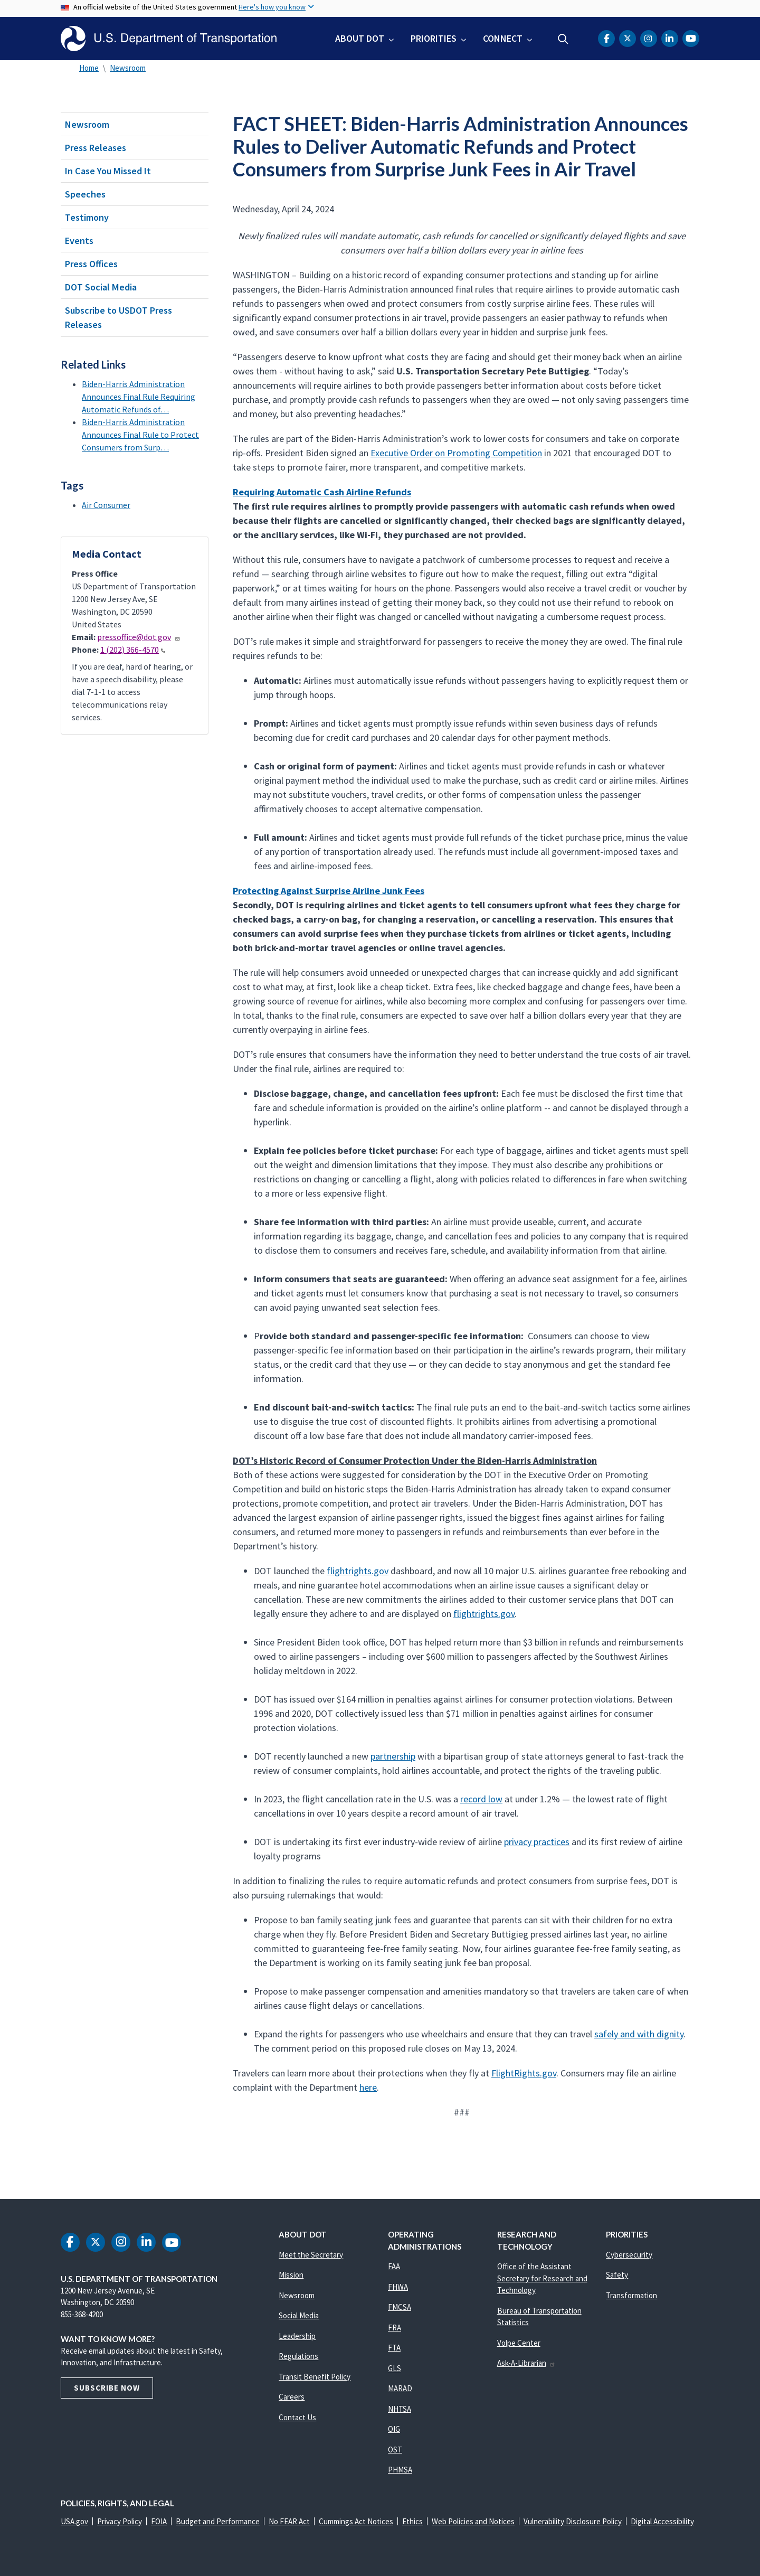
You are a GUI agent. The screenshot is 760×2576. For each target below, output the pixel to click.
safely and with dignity (638, 2034)
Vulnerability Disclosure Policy (573, 2521)
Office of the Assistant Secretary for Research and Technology (542, 2278)
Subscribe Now (107, 2388)
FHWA (398, 2287)
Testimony (87, 217)
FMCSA (399, 2307)
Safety (617, 2275)
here (368, 2087)
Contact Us (297, 2417)
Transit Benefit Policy (314, 2377)
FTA (394, 2348)
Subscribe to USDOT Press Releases (118, 317)
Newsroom (128, 68)
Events (79, 240)
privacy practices (536, 1842)
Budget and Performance (218, 2521)
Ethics (412, 2521)
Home (89, 68)
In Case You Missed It (108, 171)
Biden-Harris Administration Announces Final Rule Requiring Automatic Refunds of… (138, 397)
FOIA (159, 2521)
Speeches (85, 194)
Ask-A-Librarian (526, 2363)
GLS (394, 2368)
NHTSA (399, 2409)
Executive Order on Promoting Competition (456, 453)
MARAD (400, 2388)
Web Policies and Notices (473, 2521)
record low (481, 1799)
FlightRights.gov (523, 2073)
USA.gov (74, 2521)
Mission (291, 2275)
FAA (394, 2266)
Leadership (297, 2336)
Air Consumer (106, 505)
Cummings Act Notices (356, 2521)
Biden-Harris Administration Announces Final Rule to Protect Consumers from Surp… (140, 435)
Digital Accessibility (662, 2521)
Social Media (299, 2315)
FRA (394, 2328)
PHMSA (400, 2470)
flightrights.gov (357, 1571)
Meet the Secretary (311, 2255)
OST (395, 2450)
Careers (292, 2397)
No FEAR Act (289, 2521)
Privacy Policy (119, 2521)
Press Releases (95, 148)
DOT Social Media (101, 287)
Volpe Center (518, 2343)
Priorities (434, 38)
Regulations (298, 2356)
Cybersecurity (629, 2255)
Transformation (631, 2295)
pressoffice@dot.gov (138, 637)
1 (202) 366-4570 (132, 649)
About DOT (359, 38)
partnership (392, 1756)
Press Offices (91, 264)
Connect (502, 38)
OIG (394, 2429)
